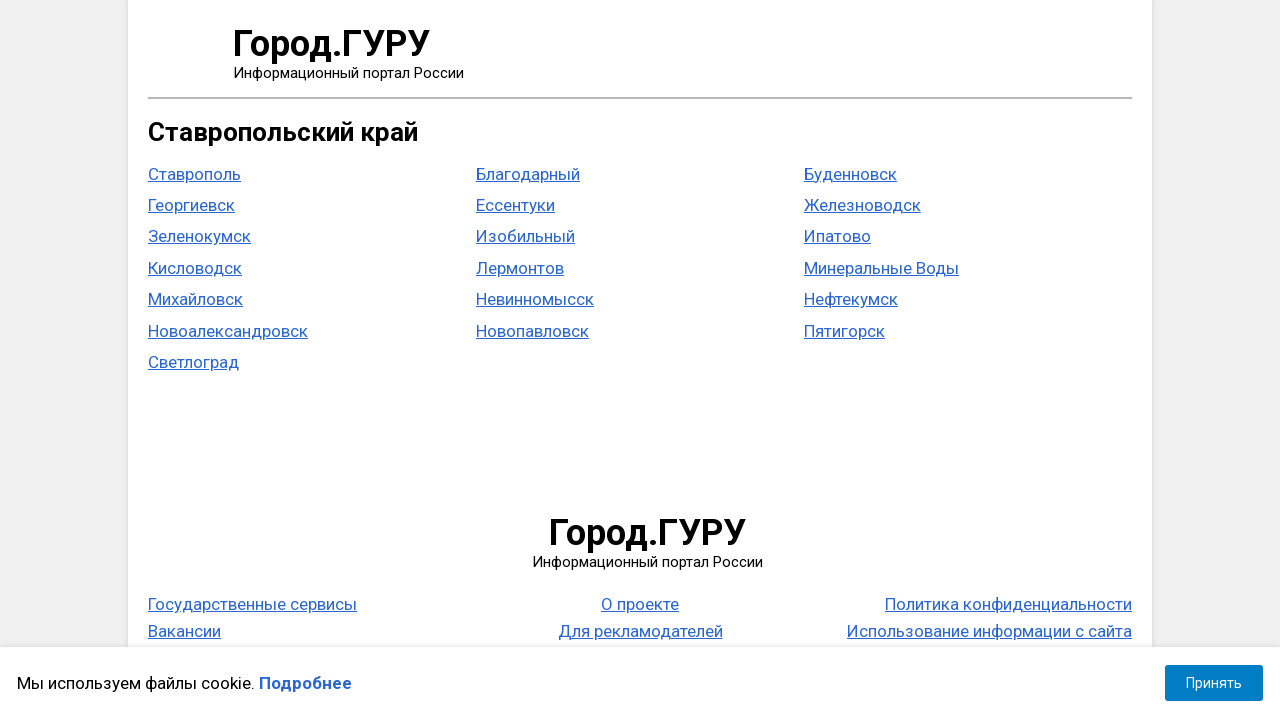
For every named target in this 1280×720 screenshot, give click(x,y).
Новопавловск (532, 331)
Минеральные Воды (881, 268)
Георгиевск (191, 205)
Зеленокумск (199, 236)
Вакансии (184, 631)
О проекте (640, 604)
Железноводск (862, 205)
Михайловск (195, 299)
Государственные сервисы (252, 604)
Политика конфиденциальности (1008, 604)
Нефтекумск (851, 299)
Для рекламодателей (640, 631)
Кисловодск (195, 268)
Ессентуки (515, 205)
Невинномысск (535, 299)
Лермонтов (520, 268)
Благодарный (528, 174)
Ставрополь (194, 174)
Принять (1214, 683)
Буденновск (850, 174)
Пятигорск (844, 331)
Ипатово (837, 236)
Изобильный (525, 236)
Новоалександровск (228, 331)
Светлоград (193, 362)
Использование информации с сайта (989, 631)
